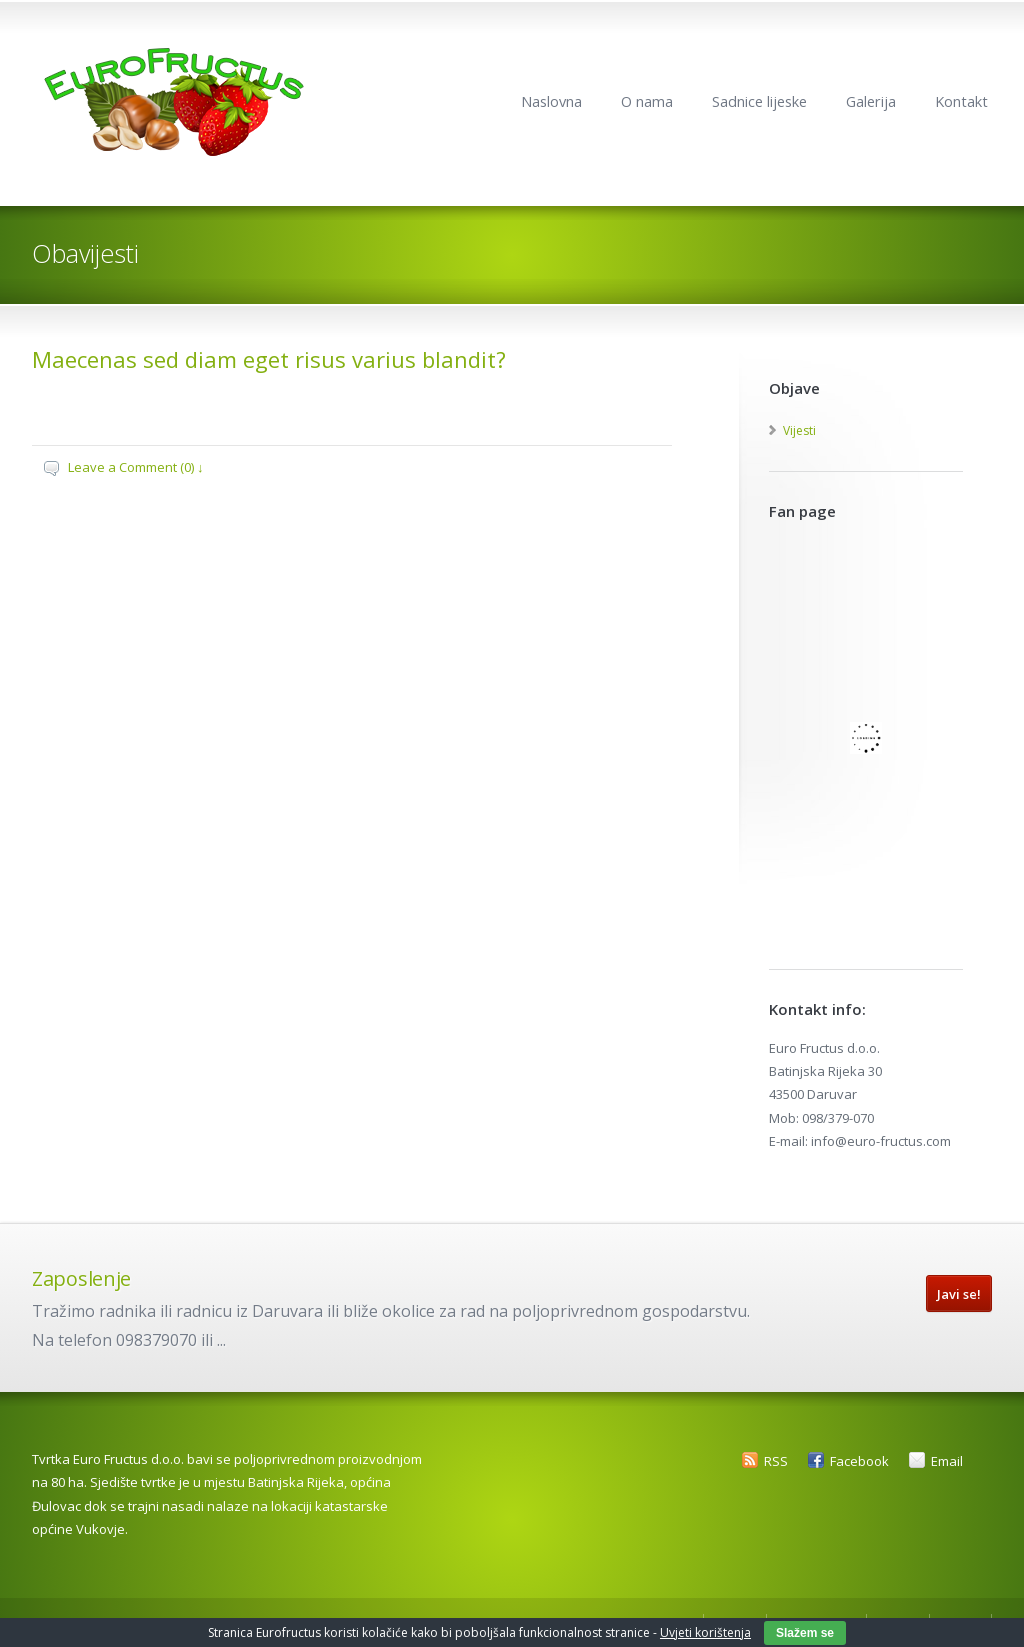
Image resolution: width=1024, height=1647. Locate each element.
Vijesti (799, 430)
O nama (647, 101)
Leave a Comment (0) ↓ (136, 467)
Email (947, 1461)
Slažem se (805, 1633)
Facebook (859, 1461)
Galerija (871, 101)
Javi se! (959, 1294)
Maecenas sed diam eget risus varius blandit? (269, 359)
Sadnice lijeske (759, 101)
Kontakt (961, 101)
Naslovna (551, 101)
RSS (776, 1461)
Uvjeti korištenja (705, 1632)
